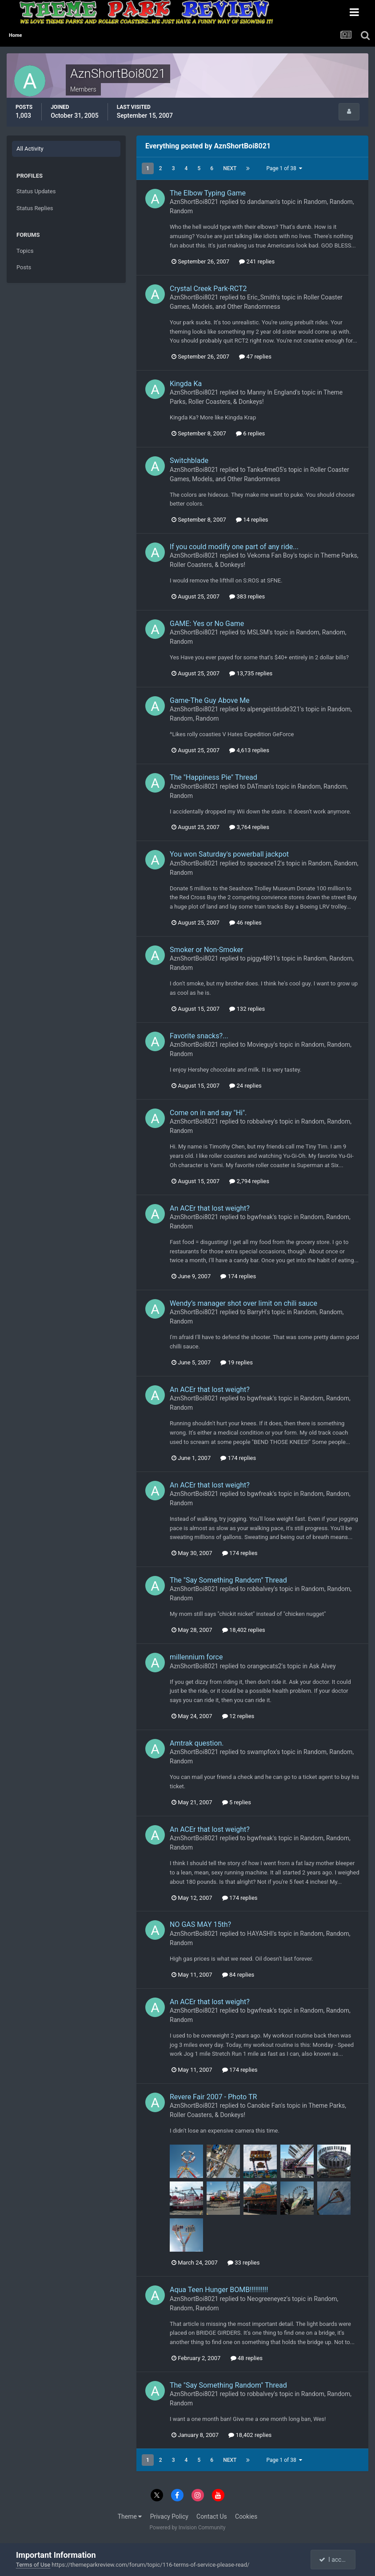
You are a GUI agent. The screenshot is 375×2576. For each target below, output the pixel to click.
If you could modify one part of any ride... (234, 546)
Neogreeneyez (267, 2298)
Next (229, 168)
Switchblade (189, 460)
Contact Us (211, 2516)
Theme (130, 2516)
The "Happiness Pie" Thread (213, 777)
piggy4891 (261, 958)
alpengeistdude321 (273, 709)
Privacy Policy (169, 2516)
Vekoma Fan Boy (270, 555)
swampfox (261, 1751)
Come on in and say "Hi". (208, 1113)
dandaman (261, 201)
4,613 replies (249, 750)
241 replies (257, 261)
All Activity (30, 148)
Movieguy (260, 1044)
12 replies (238, 1716)
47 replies (255, 356)
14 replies (252, 519)
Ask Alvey (322, 1666)
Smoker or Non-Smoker (206, 949)
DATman (258, 786)
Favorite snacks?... (199, 1036)
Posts (23, 267)
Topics (25, 250)
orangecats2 (264, 1666)
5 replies (236, 1802)
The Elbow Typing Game (208, 193)
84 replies (238, 1974)
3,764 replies (249, 827)
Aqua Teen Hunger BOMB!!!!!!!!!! (219, 2289)
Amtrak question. (197, 1743)
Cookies (246, 2516)
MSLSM (258, 632)
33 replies (243, 2262)
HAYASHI (260, 1933)
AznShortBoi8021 (194, 201)
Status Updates (36, 191)
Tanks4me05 (265, 469)
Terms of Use (33, 2564)
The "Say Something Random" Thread (228, 1580)
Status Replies (34, 208)
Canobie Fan (264, 2105)
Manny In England (271, 392)
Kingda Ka (186, 383)
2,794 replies (249, 1181)
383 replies (247, 596)
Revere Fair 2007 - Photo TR (213, 2097)
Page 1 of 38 (284, 168)
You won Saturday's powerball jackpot (229, 854)
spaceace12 (264, 863)
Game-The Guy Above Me (210, 700)
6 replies (250, 433)
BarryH (256, 1312)
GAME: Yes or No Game (207, 623)
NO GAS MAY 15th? (200, 1924)
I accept (333, 2559)
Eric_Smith (261, 297)
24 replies (245, 1085)
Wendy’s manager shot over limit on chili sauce (243, 1303)
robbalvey (260, 1121)
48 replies (247, 2358)
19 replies (236, 1362)
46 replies (245, 922)
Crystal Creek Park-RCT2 (208, 288)
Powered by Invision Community (188, 2527)
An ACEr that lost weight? (210, 1208)
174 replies (238, 1276)
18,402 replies (243, 1630)
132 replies (247, 1008)
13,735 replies (250, 673)
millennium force (196, 1657)
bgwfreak (260, 1216)
